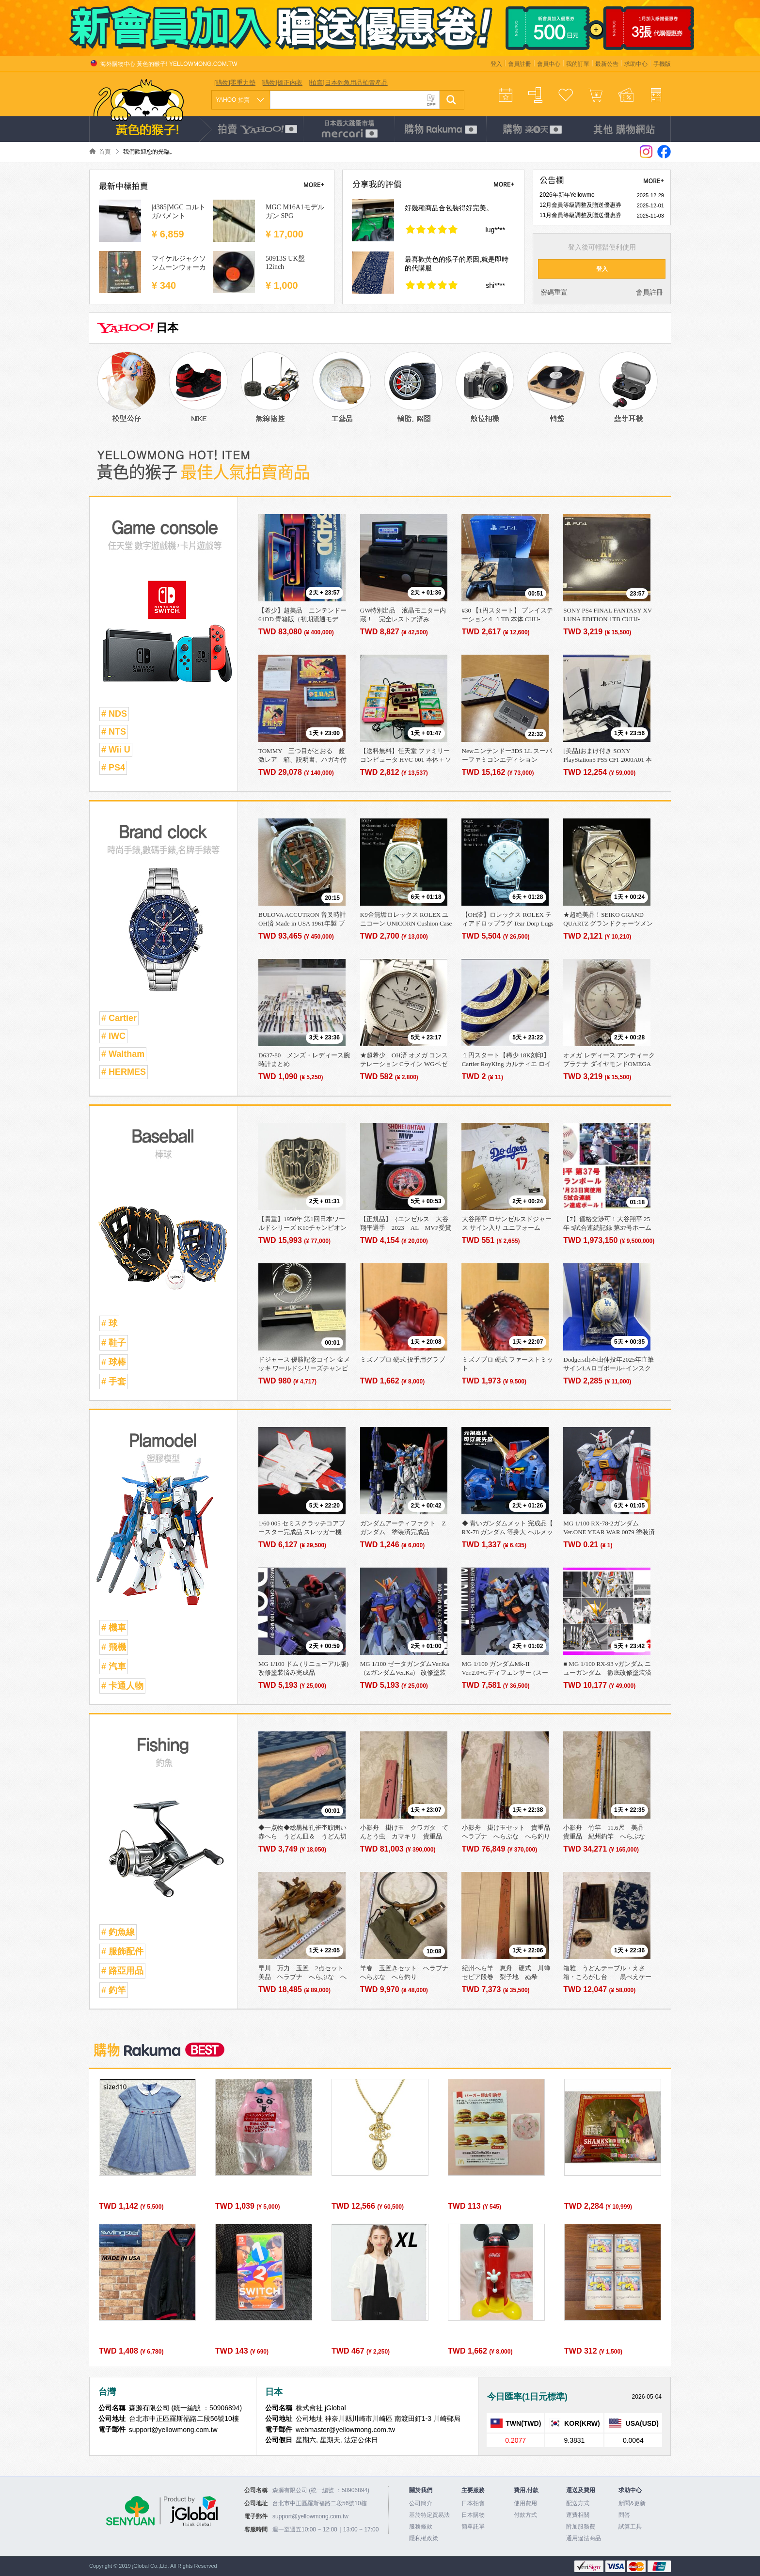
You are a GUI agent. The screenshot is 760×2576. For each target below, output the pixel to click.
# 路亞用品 (122, 1971)
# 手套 (113, 1381)
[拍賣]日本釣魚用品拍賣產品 (347, 82)
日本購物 (473, 2515)
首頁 (105, 151)
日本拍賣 (473, 2503)
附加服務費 (580, 2526)
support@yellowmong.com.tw (310, 2516)
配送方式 (577, 2503)
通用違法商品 (583, 2538)
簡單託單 (473, 2526)
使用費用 (525, 2503)
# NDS (114, 714)
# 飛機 (113, 1647)
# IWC (113, 1036)
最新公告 (606, 64)
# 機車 (113, 1628)
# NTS (113, 732)
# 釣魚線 (118, 1932)
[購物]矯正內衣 (281, 82)
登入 (496, 64)
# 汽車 (113, 1666)
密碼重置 (554, 292)
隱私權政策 (423, 2538)
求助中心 (636, 64)
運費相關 (577, 2515)
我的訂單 (577, 64)
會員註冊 (519, 64)
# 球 (109, 1323)
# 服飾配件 (122, 1951)
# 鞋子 (113, 1343)
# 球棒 (113, 1362)
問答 (624, 2515)
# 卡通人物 (122, 1686)
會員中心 (548, 64)
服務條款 (420, 2526)
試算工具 (630, 2526)
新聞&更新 (632, 2503)
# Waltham (122, 1054)
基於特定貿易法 (429, 2515)
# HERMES (123, 1072)
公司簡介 (420, 2503)
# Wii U (115, 749)
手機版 (662, 64)
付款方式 (525, 2515)
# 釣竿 (113, 1990)
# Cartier (119, 1018)
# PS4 (113, 767)
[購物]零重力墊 (234, 82)
